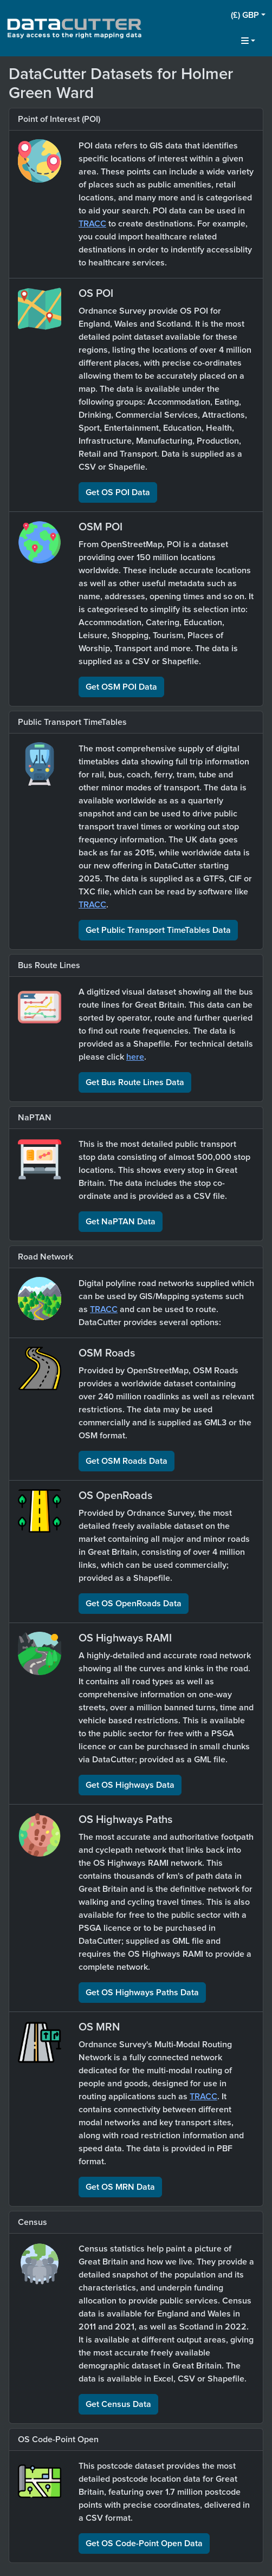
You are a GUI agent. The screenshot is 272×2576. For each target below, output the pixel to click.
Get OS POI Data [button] (118, 492)
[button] (248, 15)
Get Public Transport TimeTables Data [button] (158, 930)
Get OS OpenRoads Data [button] (134, 1603)
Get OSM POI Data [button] (121, 687)
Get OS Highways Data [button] (130, 1785)
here (135, 1057)
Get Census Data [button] (118, 2404)
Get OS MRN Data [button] (120, 2187)
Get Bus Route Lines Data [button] (135, 1082)
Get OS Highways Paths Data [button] (142, 1992)
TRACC (92, 223)
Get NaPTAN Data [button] (121, 1221)
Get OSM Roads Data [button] (126, 1461)
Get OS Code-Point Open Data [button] (144, 2543)
